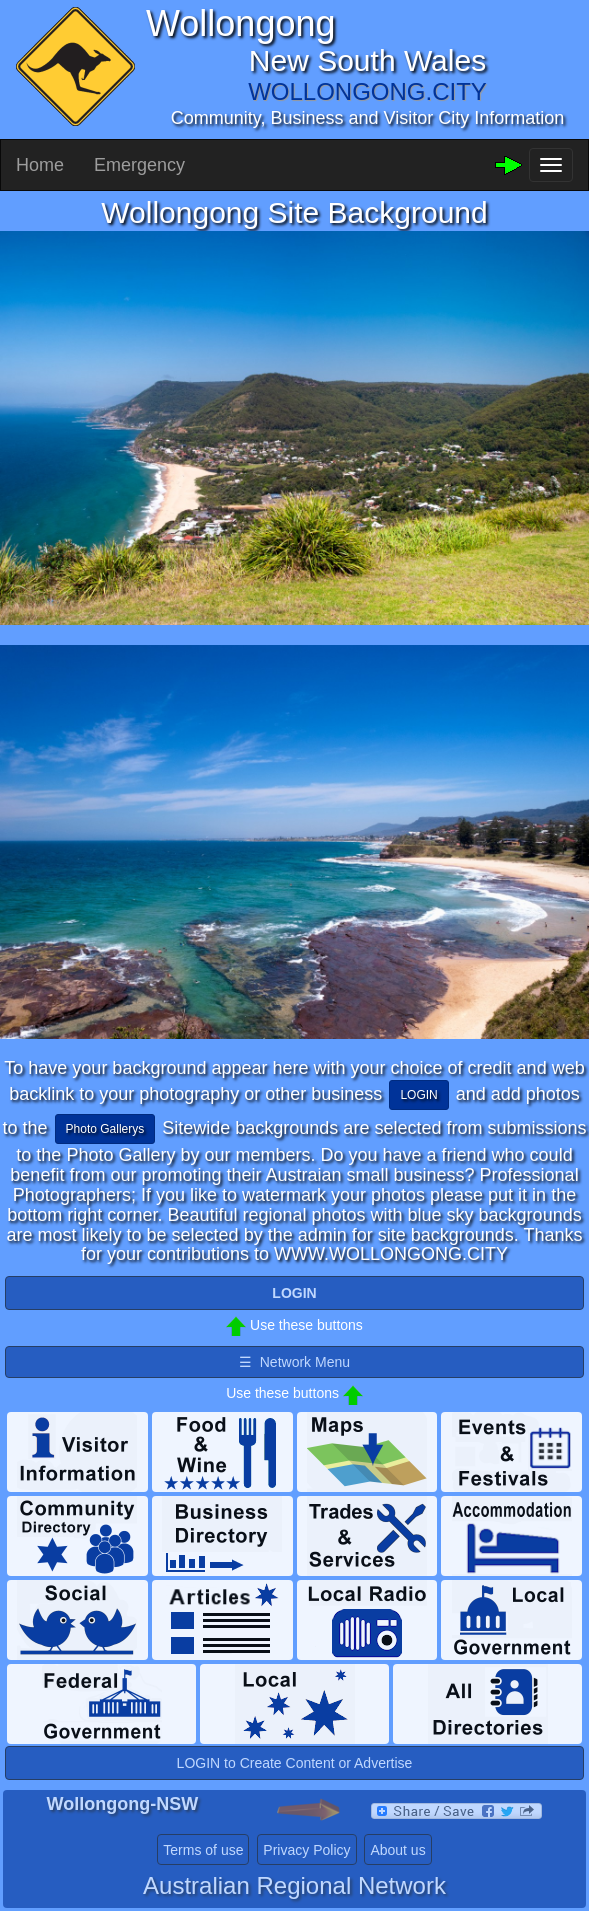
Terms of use (203, 1850)
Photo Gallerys (105, 1129)
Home (40, 165)
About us (397, 1850)
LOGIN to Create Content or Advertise (295, 1763)
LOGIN (418, 1095)
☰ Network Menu (294, 1362)
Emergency (139, 165)
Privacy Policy (306, 1850)
